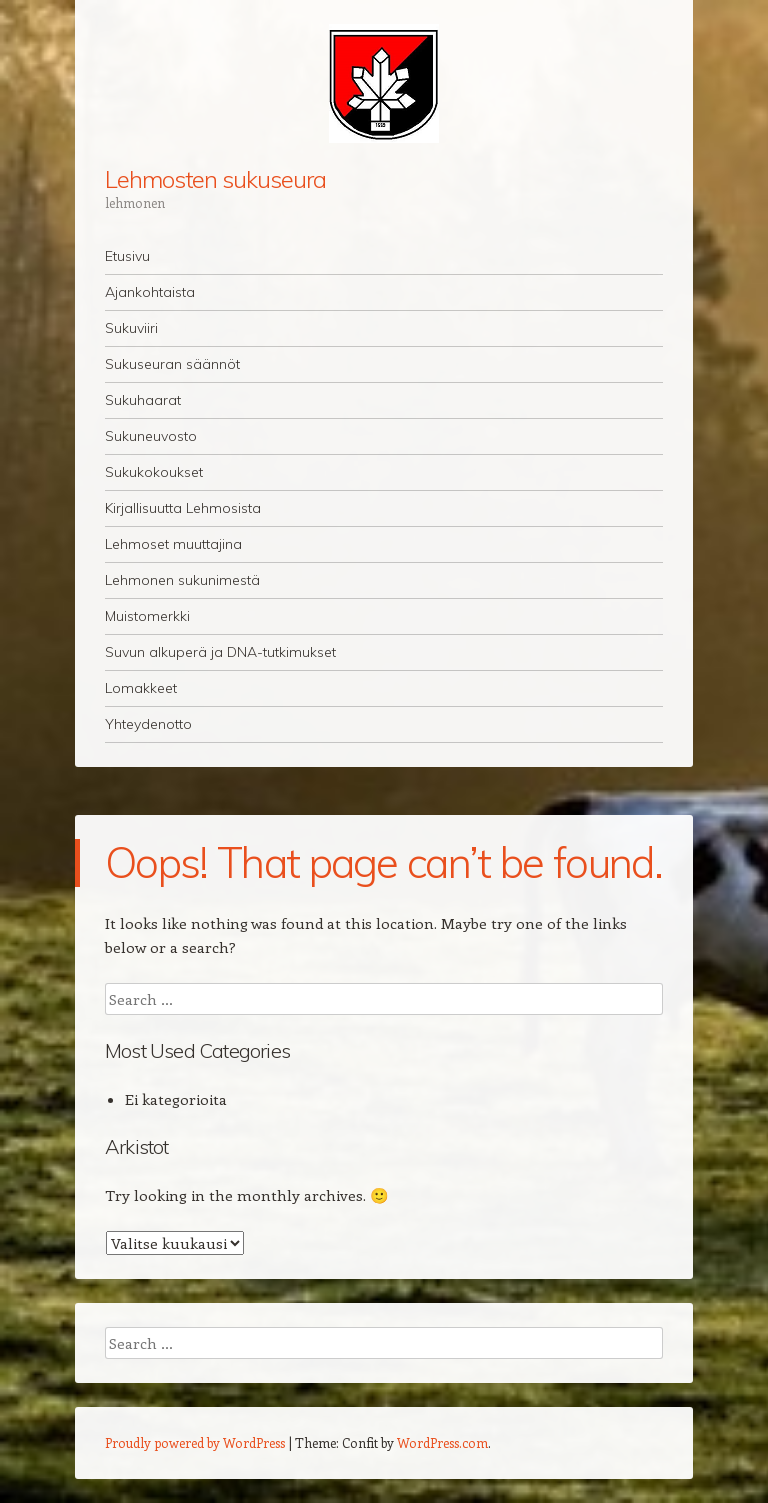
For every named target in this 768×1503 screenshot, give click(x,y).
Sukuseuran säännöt (172, 364)
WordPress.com (442, 1442)
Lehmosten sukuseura (215, 179)
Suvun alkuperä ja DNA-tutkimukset (220, 652)
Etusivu (127, 256)
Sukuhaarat (143, 400)
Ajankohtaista (150, 292)
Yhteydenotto (148, 724)
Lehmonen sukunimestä (182, 580)
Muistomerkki (147, 616)
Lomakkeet (141, 688)
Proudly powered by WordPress (195, 1442)
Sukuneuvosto (151, 436)
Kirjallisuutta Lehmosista (183, 508)
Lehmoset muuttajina (173, 544)
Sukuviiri (131, 328)
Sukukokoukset (154, 472)
